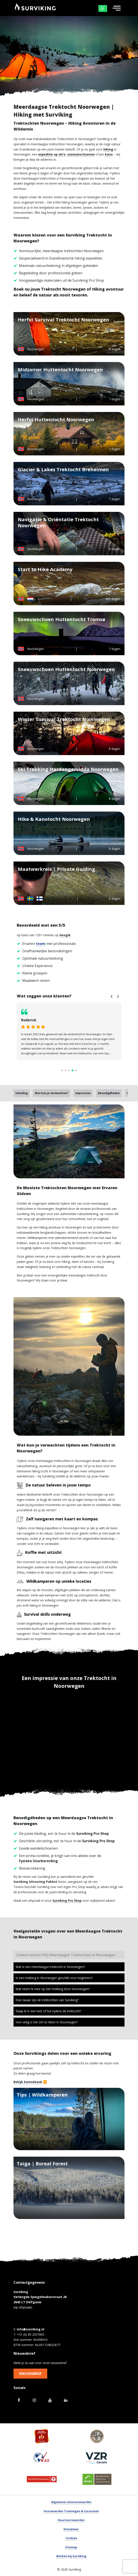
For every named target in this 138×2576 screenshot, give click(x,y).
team (40, 943)
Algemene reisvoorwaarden (71, 2502)
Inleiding (21, 1093)
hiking (108, 149)
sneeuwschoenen (81, 154)
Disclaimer (71, 2529)
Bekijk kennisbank (27, 2082)
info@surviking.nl (30, 2329)
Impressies (83, 1093)
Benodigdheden (109, 1093)
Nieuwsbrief (30, 2373)
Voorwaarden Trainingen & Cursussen (71, 2511)
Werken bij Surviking (71, 2556)
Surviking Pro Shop (67, 1900)
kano (109, 154)
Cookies (71, 2538)
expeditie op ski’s (52, 154)
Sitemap (71, 2547)
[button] (118, 996)
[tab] (69, 1966)
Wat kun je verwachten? (51, 1093)
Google (65, 935)
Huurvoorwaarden (71, 2520)
